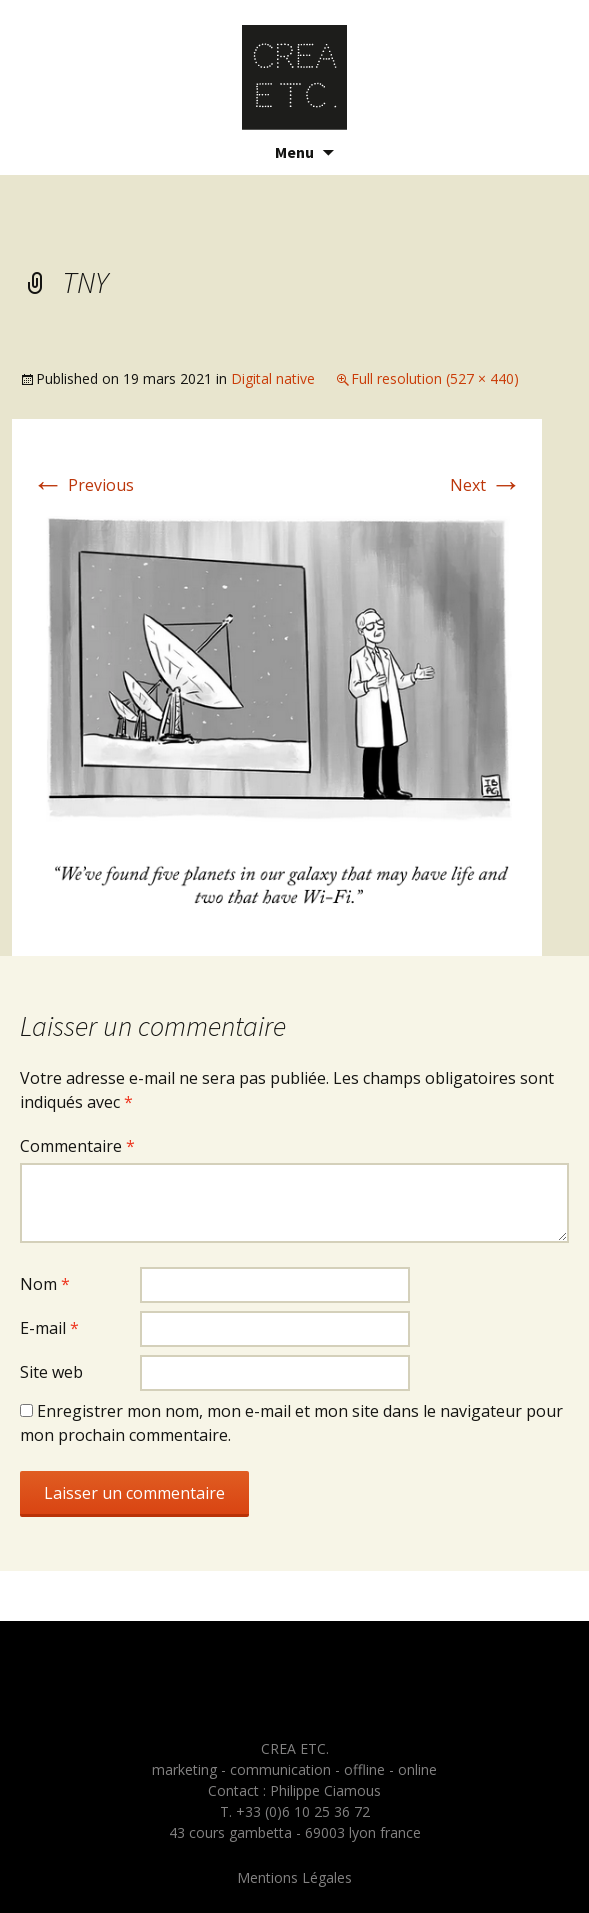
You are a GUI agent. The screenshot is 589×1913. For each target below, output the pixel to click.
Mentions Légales (294, 1877)
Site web (51, 1372)
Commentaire (77, 1146)
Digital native (273, 378)
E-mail (49, 1328)
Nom (45, 1284)
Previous (83, 485)
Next (486, 485)
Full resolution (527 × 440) (435, 378)
